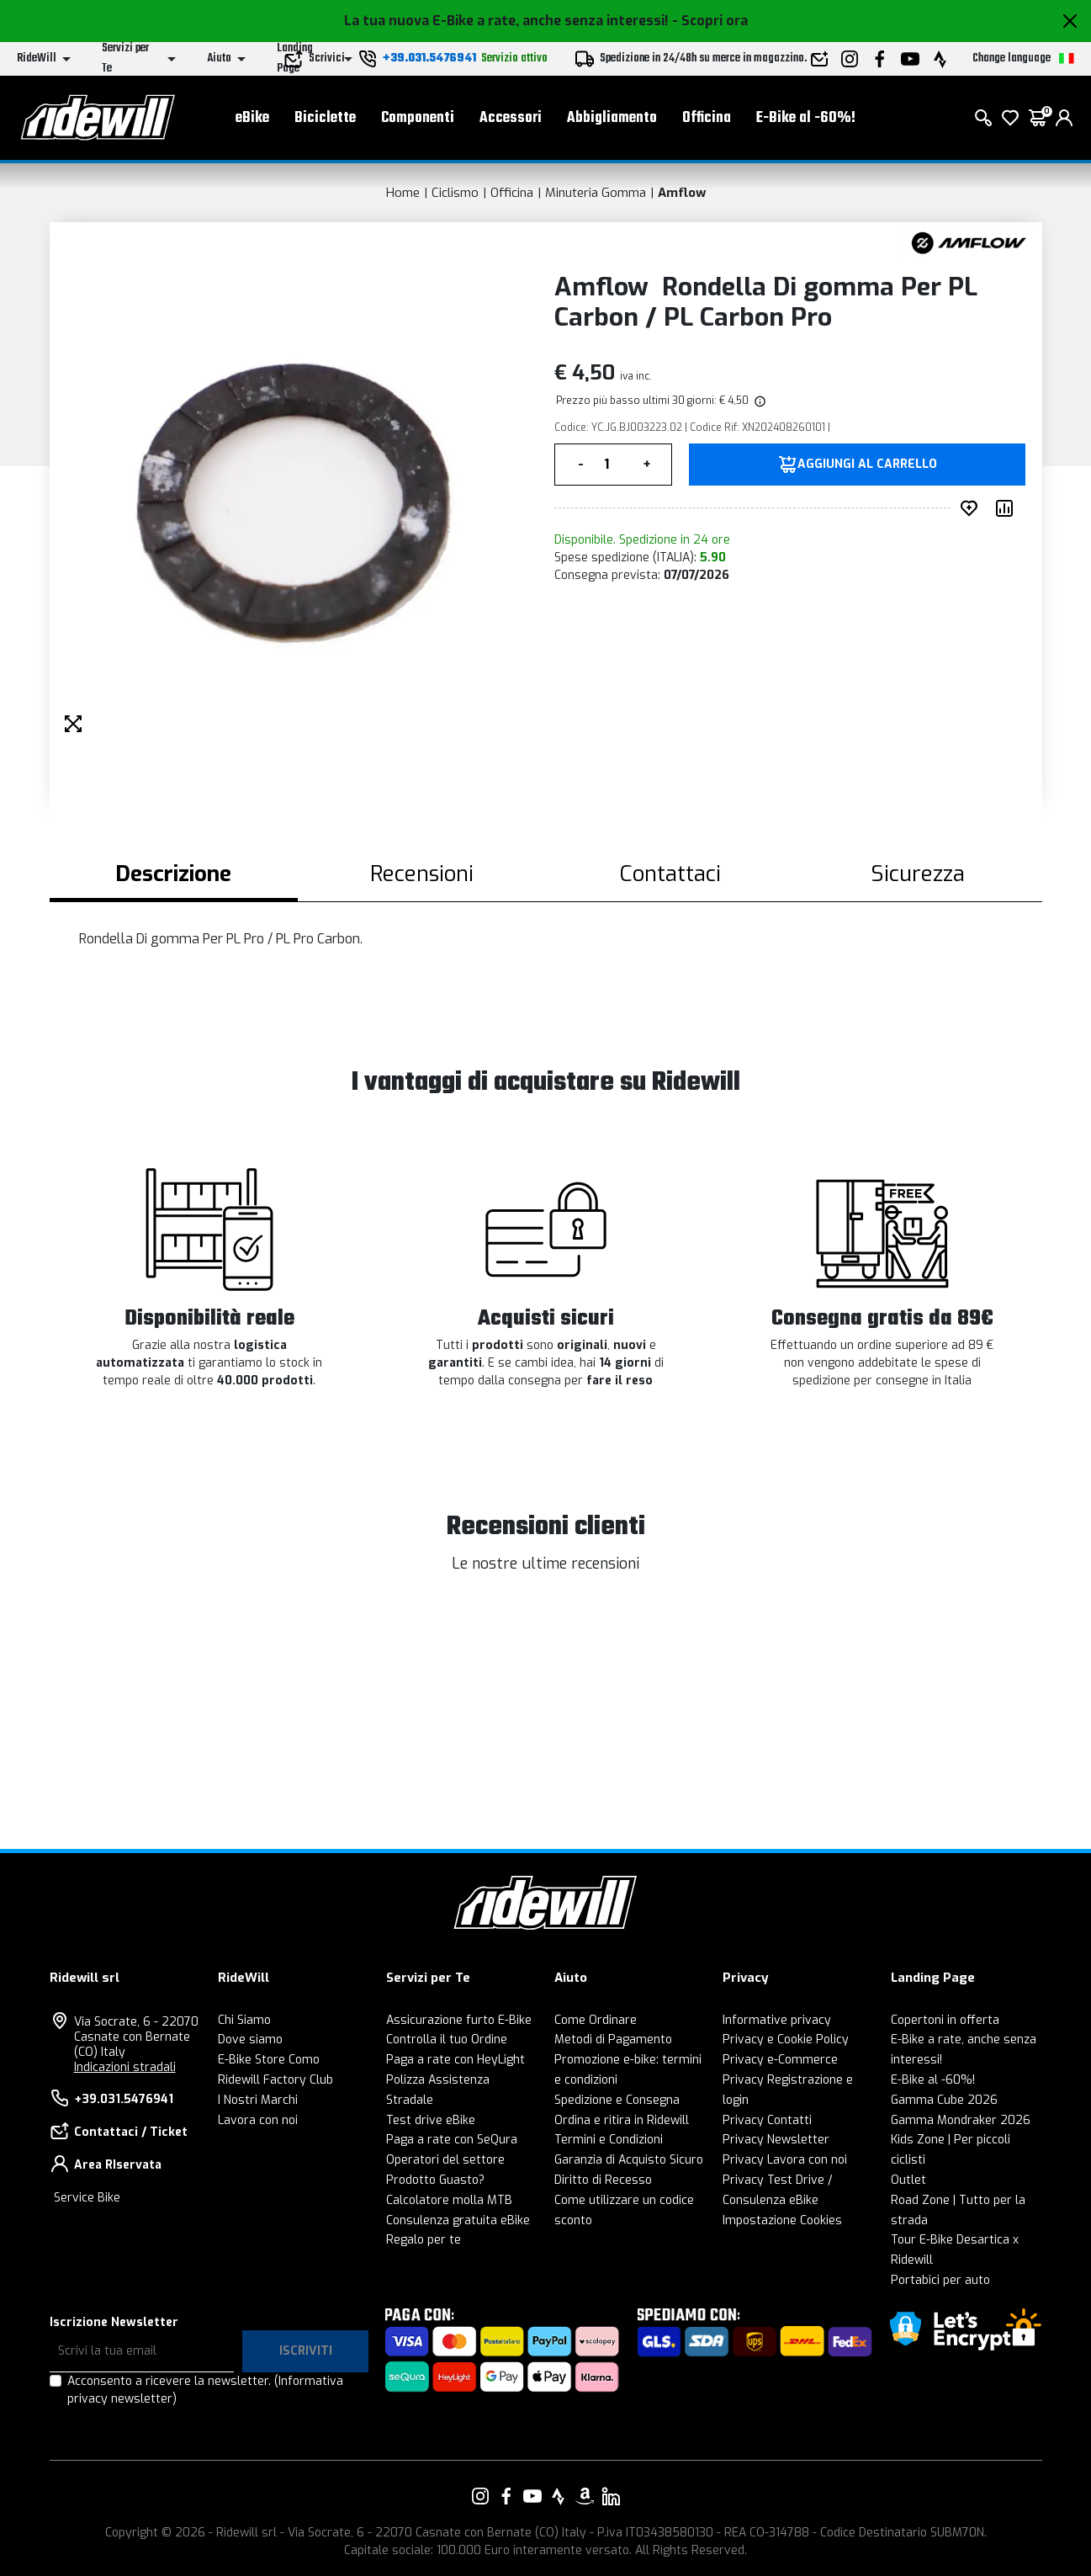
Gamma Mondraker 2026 (960, 2120)
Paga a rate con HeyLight (455, 2060)
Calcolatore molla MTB (449, 2200)
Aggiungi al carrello (867, 464)
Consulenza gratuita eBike (458, 2220)
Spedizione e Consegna (617, 2100)
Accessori (510, 118)
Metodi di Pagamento (613, 2040)
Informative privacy (777, 2020)
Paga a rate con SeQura (451, 2140)
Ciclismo (455, 192)
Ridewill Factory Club (275, 2080)
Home (403, 192)
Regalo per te (423, 2240)
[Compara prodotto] (1007, 508)
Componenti (417, 118)
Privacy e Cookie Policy (786, 2040)
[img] (758, 400)
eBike (252, 118)
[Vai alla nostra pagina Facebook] (506, 2496)
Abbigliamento (612, 118)
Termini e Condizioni (608, 2140)
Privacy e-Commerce (780, 2060)
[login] (1064, 118)
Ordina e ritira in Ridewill (621, 2120)
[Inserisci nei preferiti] (972, 508)
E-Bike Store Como (269, 2060)
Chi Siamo (244, 2020)
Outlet (908, 2180)
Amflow (682, 192)
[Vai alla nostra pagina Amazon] (585, 2496)
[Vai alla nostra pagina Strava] (558, 2496)
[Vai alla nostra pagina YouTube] (532, 2496)
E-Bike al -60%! (805, 118)
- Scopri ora (710, 20)
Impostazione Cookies (782, 2220)
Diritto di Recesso (603, 2180)
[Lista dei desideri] (1010, 118)
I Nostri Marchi (258, 2100)
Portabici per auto (940, 2280)
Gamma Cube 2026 (944, 2100)
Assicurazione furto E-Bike (459, 2020)
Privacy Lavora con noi (785, 2160)
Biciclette (325, 118)
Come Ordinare (595, 2020)
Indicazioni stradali (125, 2067)
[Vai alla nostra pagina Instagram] (480, 2496)
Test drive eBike (430, 2120)
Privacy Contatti (767, 2120)
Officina (706, 118)
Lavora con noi (258, 2120)
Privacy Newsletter (776, 2140)
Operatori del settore (445, 2160)
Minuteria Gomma (595, 192)
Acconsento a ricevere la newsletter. (205, 2390)
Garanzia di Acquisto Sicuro (628, 2160)
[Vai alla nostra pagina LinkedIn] (611, 2496)
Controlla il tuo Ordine (446, 2040)
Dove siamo (250, 2040)
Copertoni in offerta (945, 2020)
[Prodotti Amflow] (968, 242)
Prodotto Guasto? (435, 2180)
